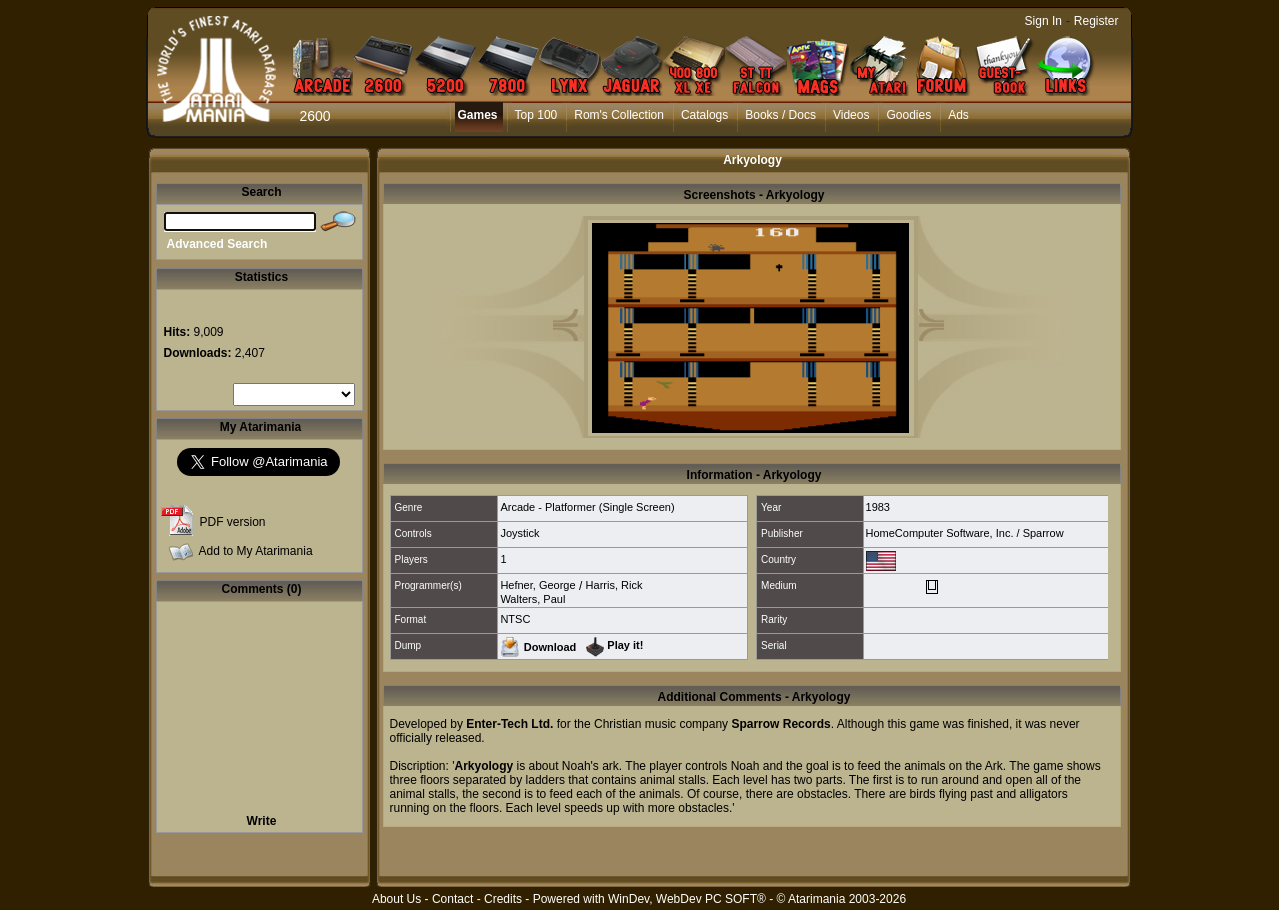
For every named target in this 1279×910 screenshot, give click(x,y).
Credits (503, 899)
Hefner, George (537, 585)
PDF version (233, 522)
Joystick (519, 533)
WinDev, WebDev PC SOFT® (687, 899)
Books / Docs (780, 115)
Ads (958, 115)
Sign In (1043, 21)
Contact (452, 899)
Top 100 (536, 115)
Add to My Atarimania (256, 551)
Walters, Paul (532, 599)
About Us (396, 899)
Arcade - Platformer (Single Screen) (587, 507)
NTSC (515, 619)
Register (1096, 21)
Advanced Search (217, 244)
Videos (851, 115)
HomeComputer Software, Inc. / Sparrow (965, 533)
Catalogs (704, 115)
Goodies (908, 115)
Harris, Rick (614, 585)
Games (478, 115)
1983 (878, 507)
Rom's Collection (619, 115)
